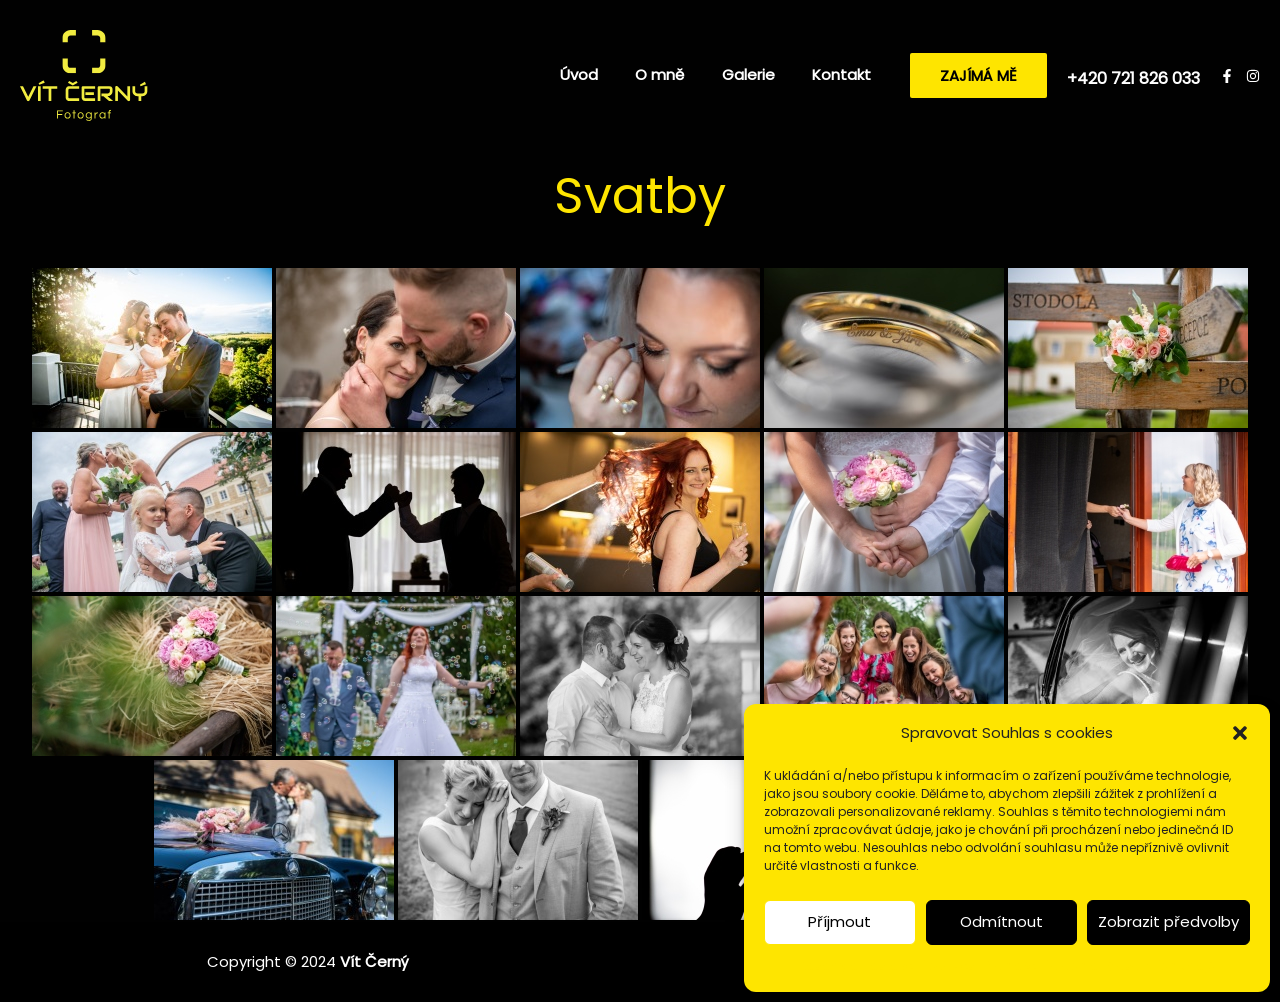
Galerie (759, 74)
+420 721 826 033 (1133, 78)
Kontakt (845, 74)
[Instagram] (1253, 76)
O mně (678, 74)
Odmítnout (1001, 921)
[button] (1240, 733)
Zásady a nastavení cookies (887, 965)
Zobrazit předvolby (1168, 921)
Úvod (605, 74)
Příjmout (839, 921)
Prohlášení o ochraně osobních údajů (1100, 965)
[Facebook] (1227, 76)
